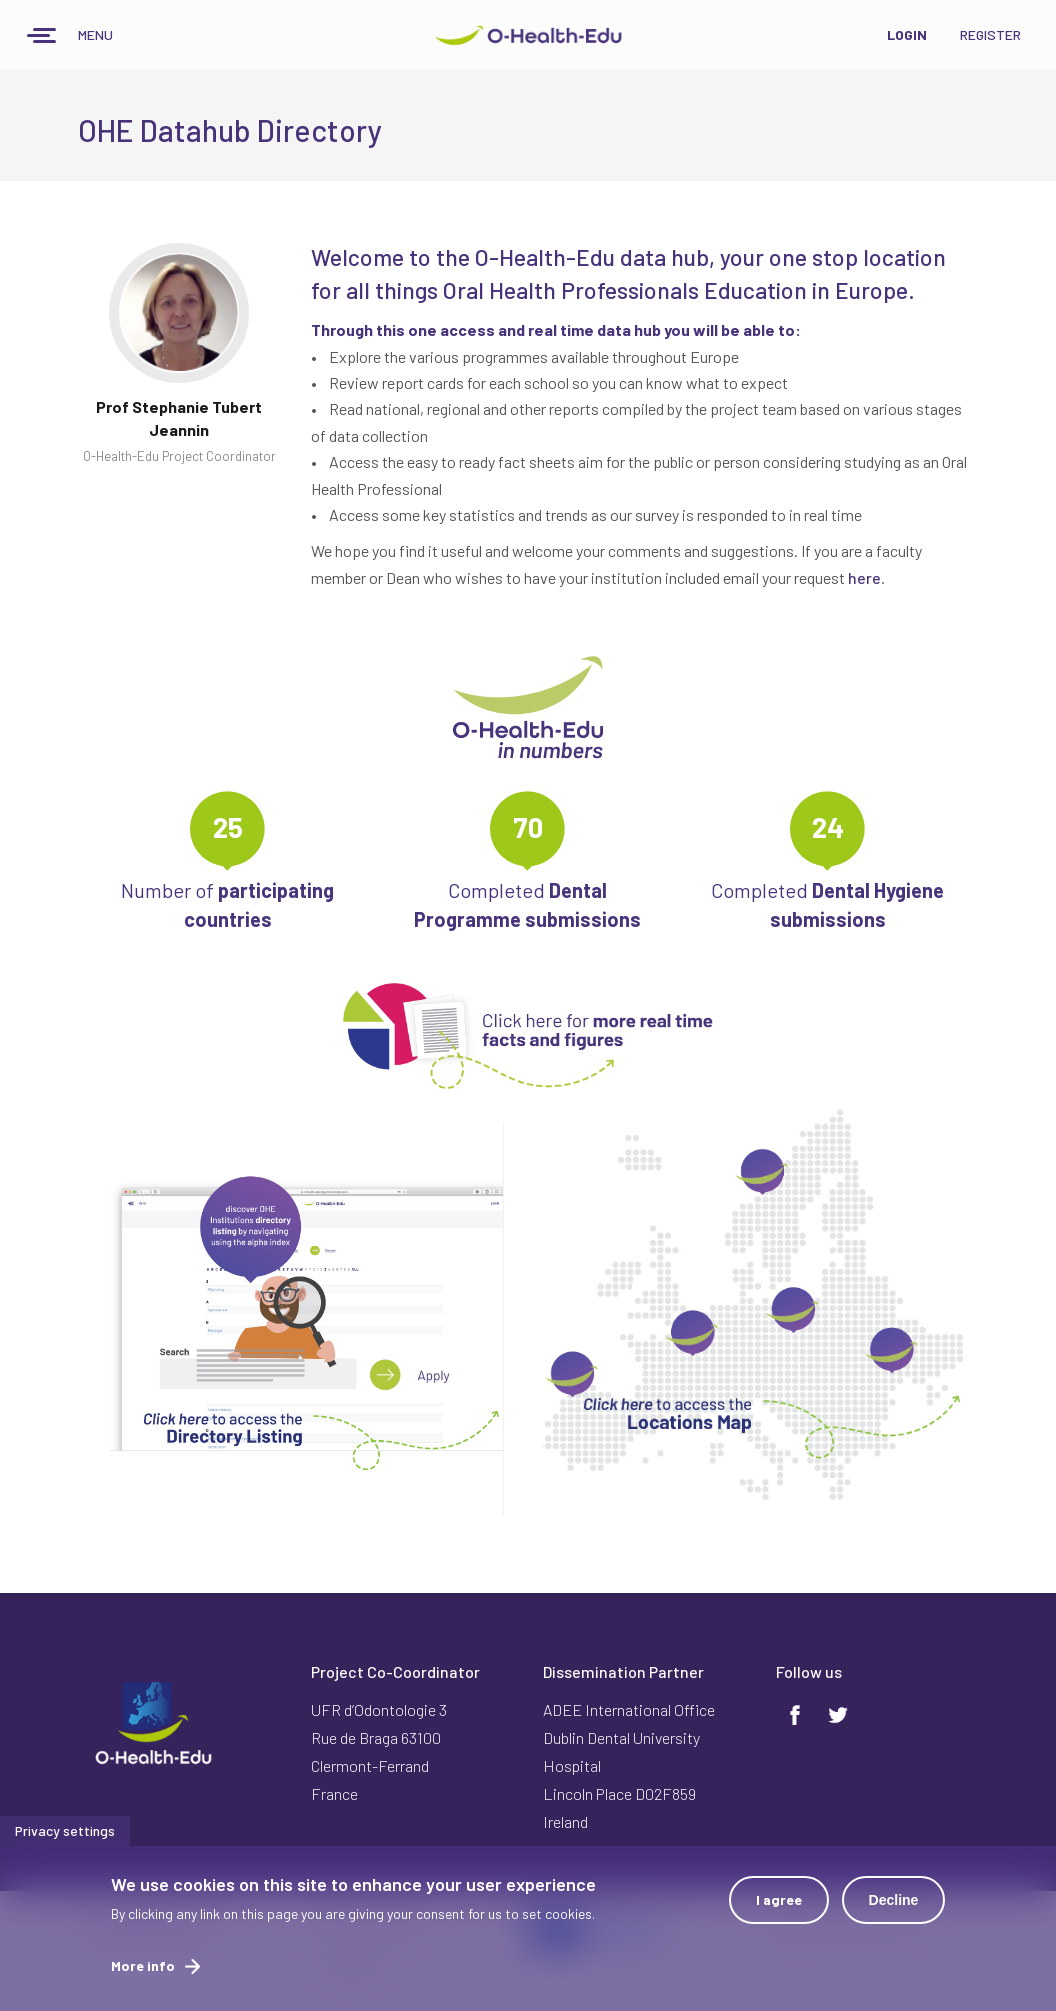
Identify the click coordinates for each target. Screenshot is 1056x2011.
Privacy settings (65, 1839)
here (864, 577)
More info (143, 1974)
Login (907, 34)
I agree (779, 1908)
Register (990, 34)
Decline (894, 1909)
